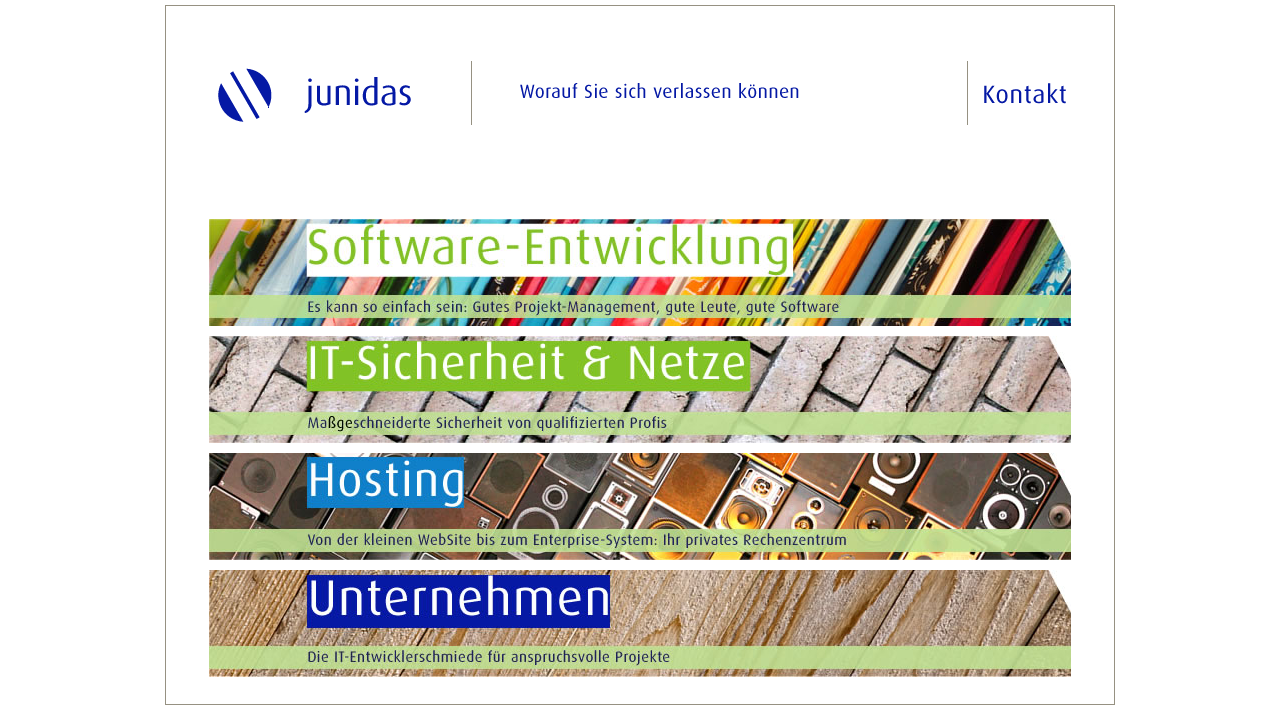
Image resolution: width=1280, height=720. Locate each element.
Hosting (640, 506)
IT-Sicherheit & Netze (640, 389)
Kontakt (1017, 93)
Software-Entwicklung (640, 272)
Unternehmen (640, 623)
